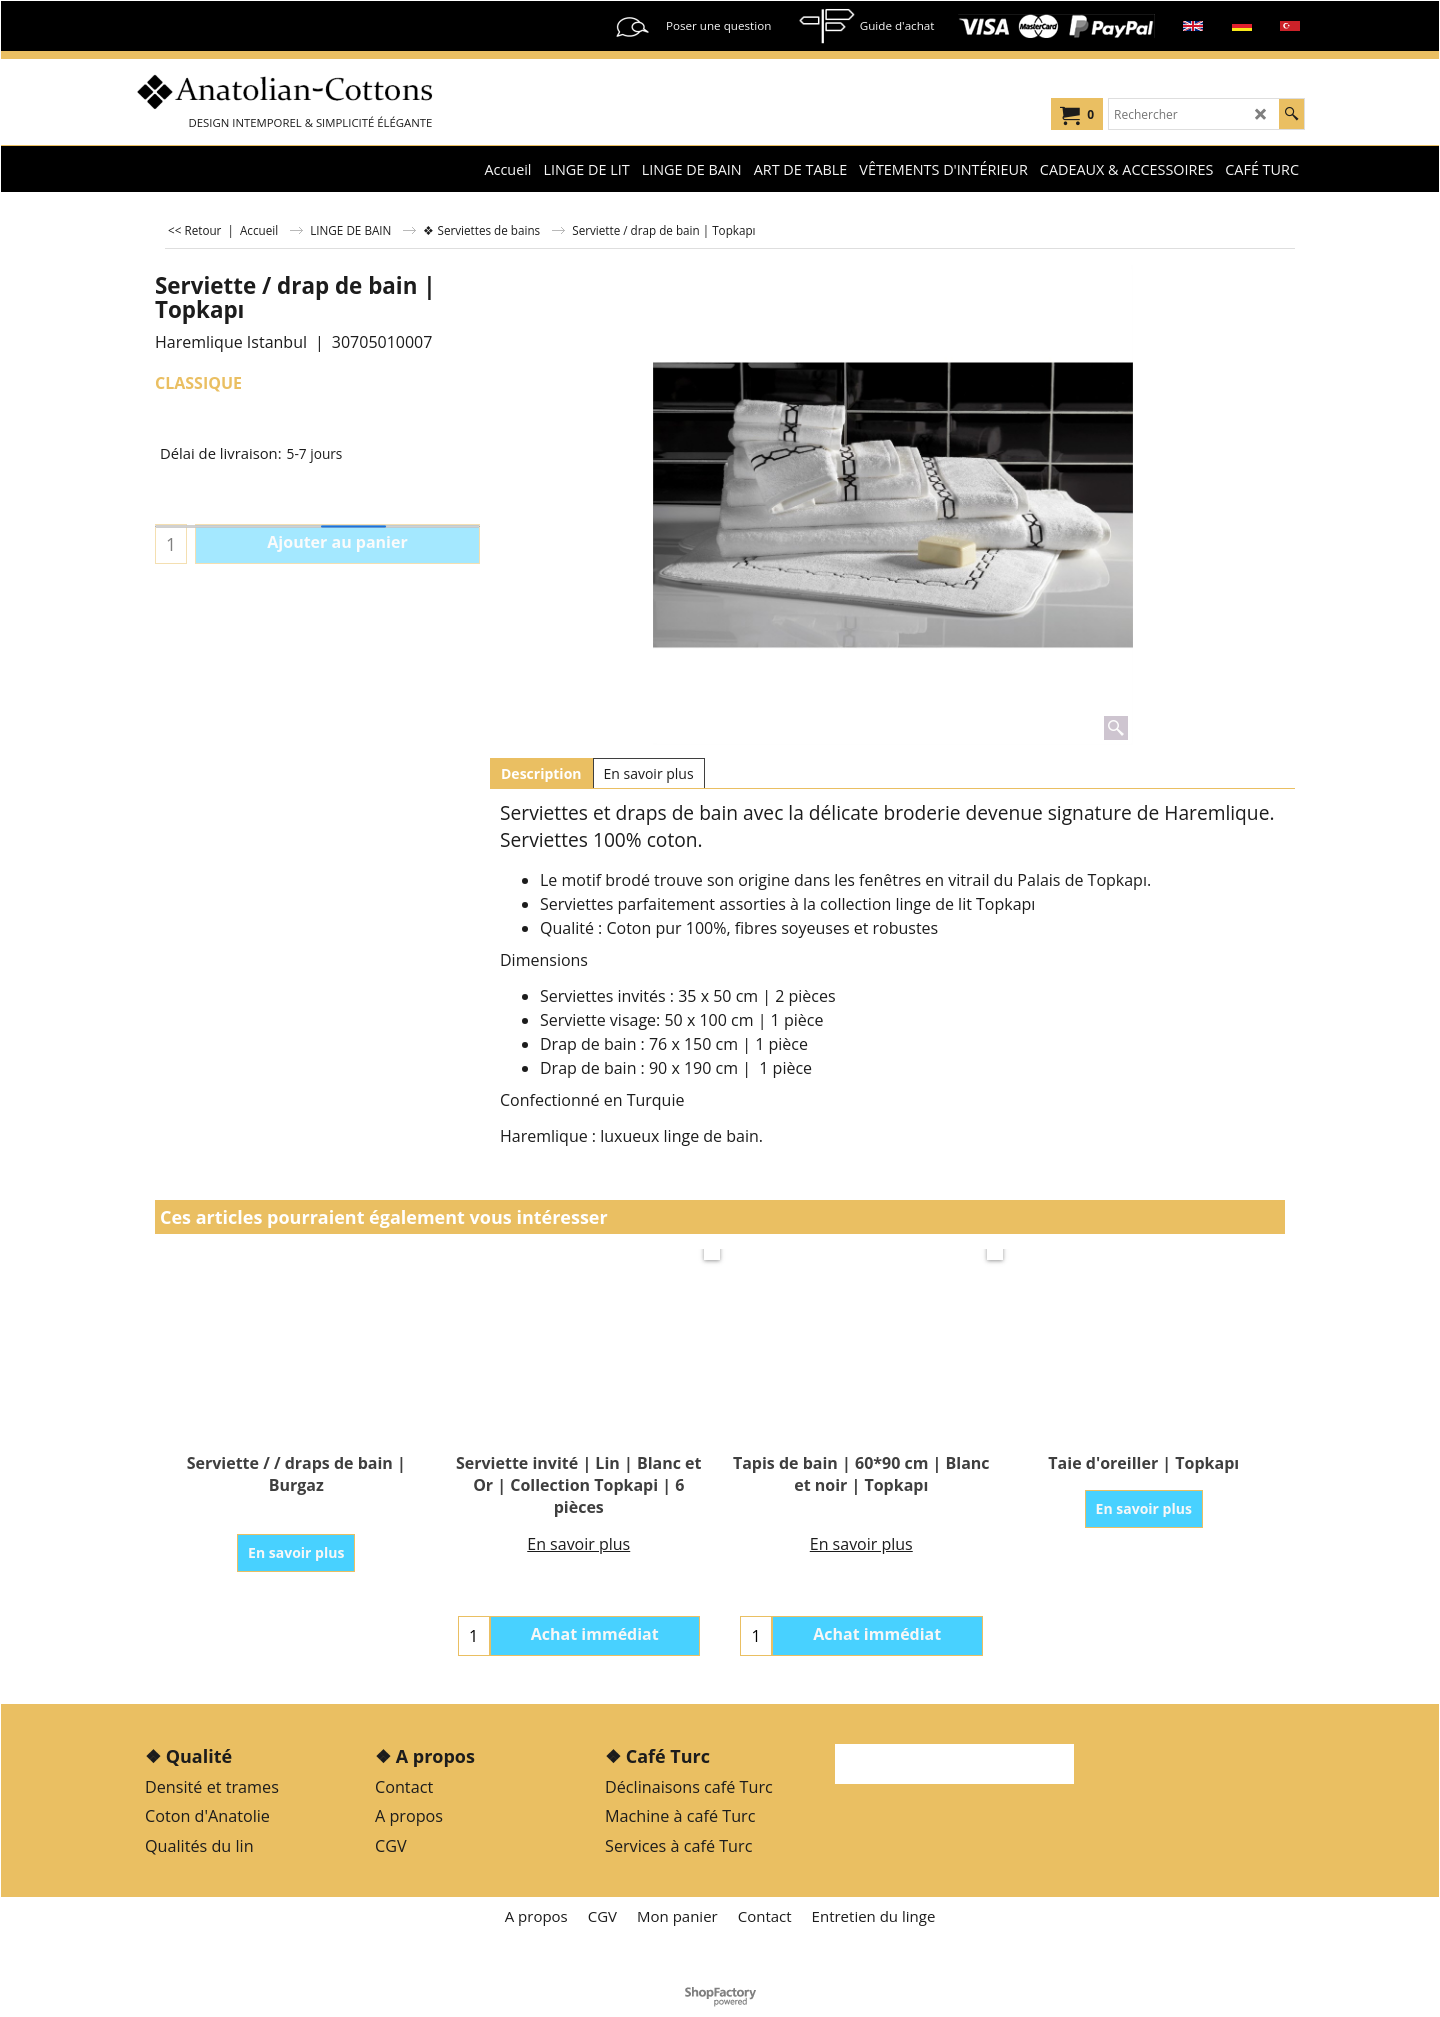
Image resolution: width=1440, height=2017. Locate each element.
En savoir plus (649, 773)
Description (541, 773)
